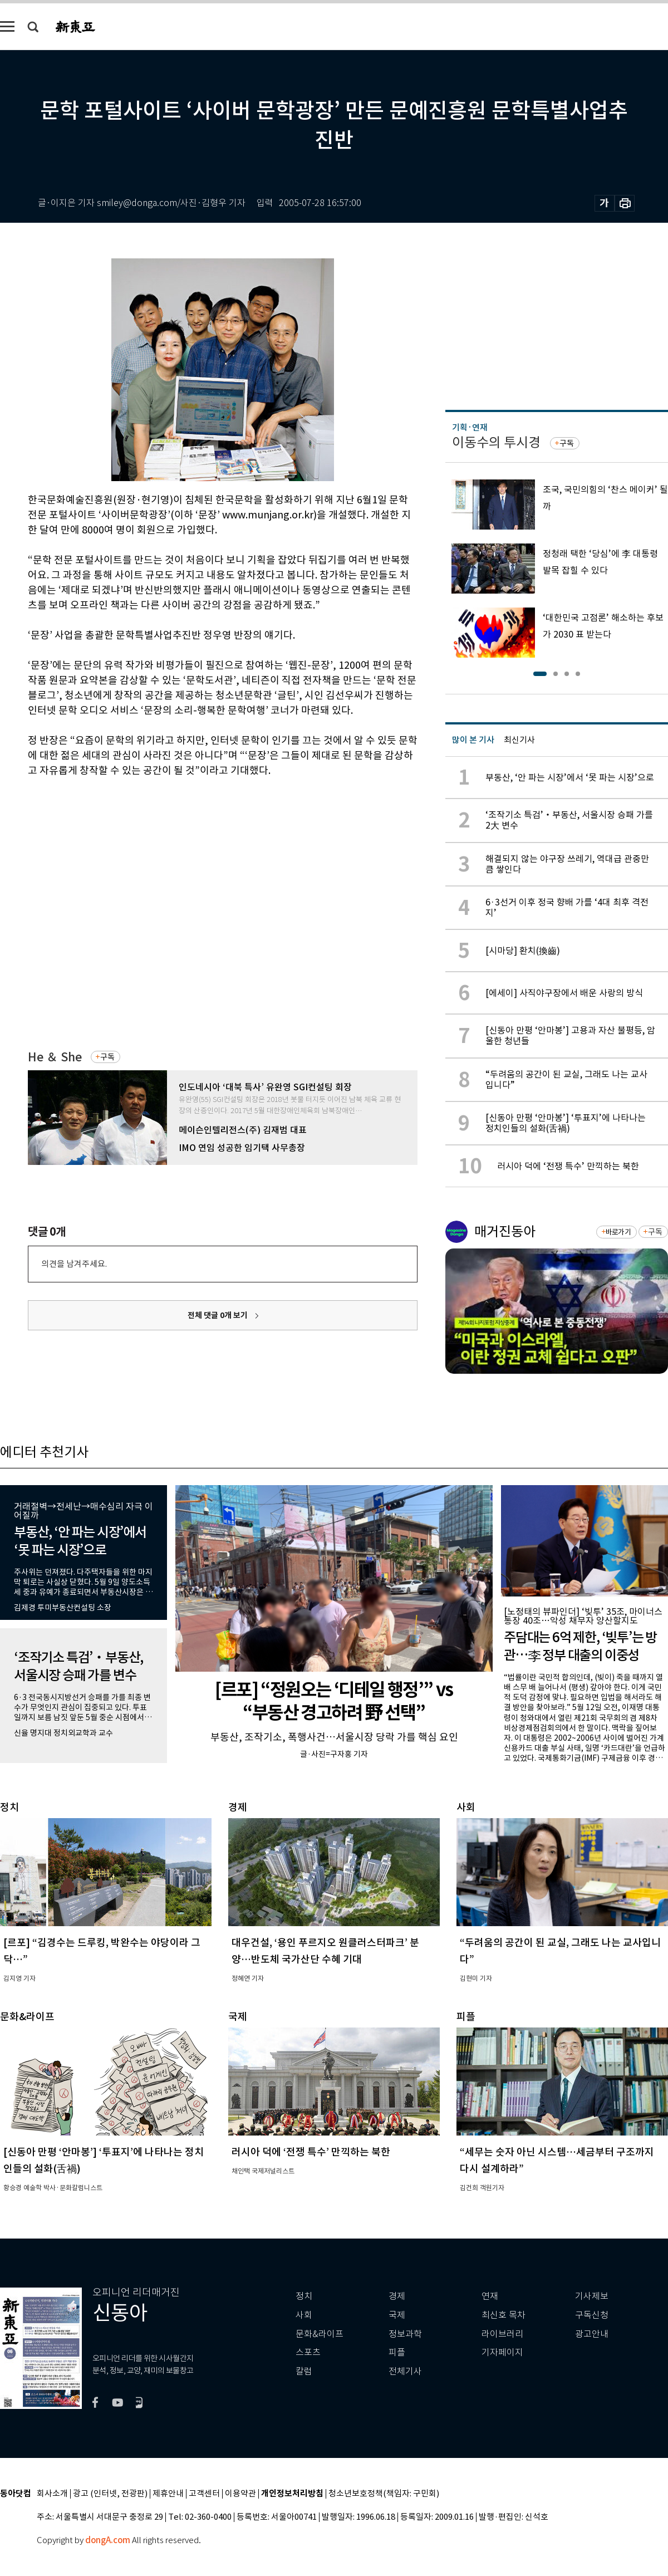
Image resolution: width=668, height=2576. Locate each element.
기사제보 (591, 2296)
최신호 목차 (503, 2315)
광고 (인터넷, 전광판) (110, 2494)
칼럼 (304, 2371)
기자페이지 (502, 2352)
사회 (304, 2315)
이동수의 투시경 (496, 442)
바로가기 (618, 1232)
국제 (397, 2315)
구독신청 (591, 2315)
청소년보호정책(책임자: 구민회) (383, 2494)
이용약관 (240, 2494)
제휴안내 (168, 2494)
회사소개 (52, 2494)
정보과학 (405, 2334)
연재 (490, 2296)
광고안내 (591, 2334)
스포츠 (308, 2352)
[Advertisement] (104, 897)
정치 (304, 2296)
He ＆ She (55, 1057)
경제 (397, 2296)
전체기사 (405, 2371)
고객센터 (204, 2494)
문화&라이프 (319, 2334)
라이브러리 (502, 2334)
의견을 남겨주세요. (74, 1263)
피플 (397, 2352)
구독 (107, 1057)
